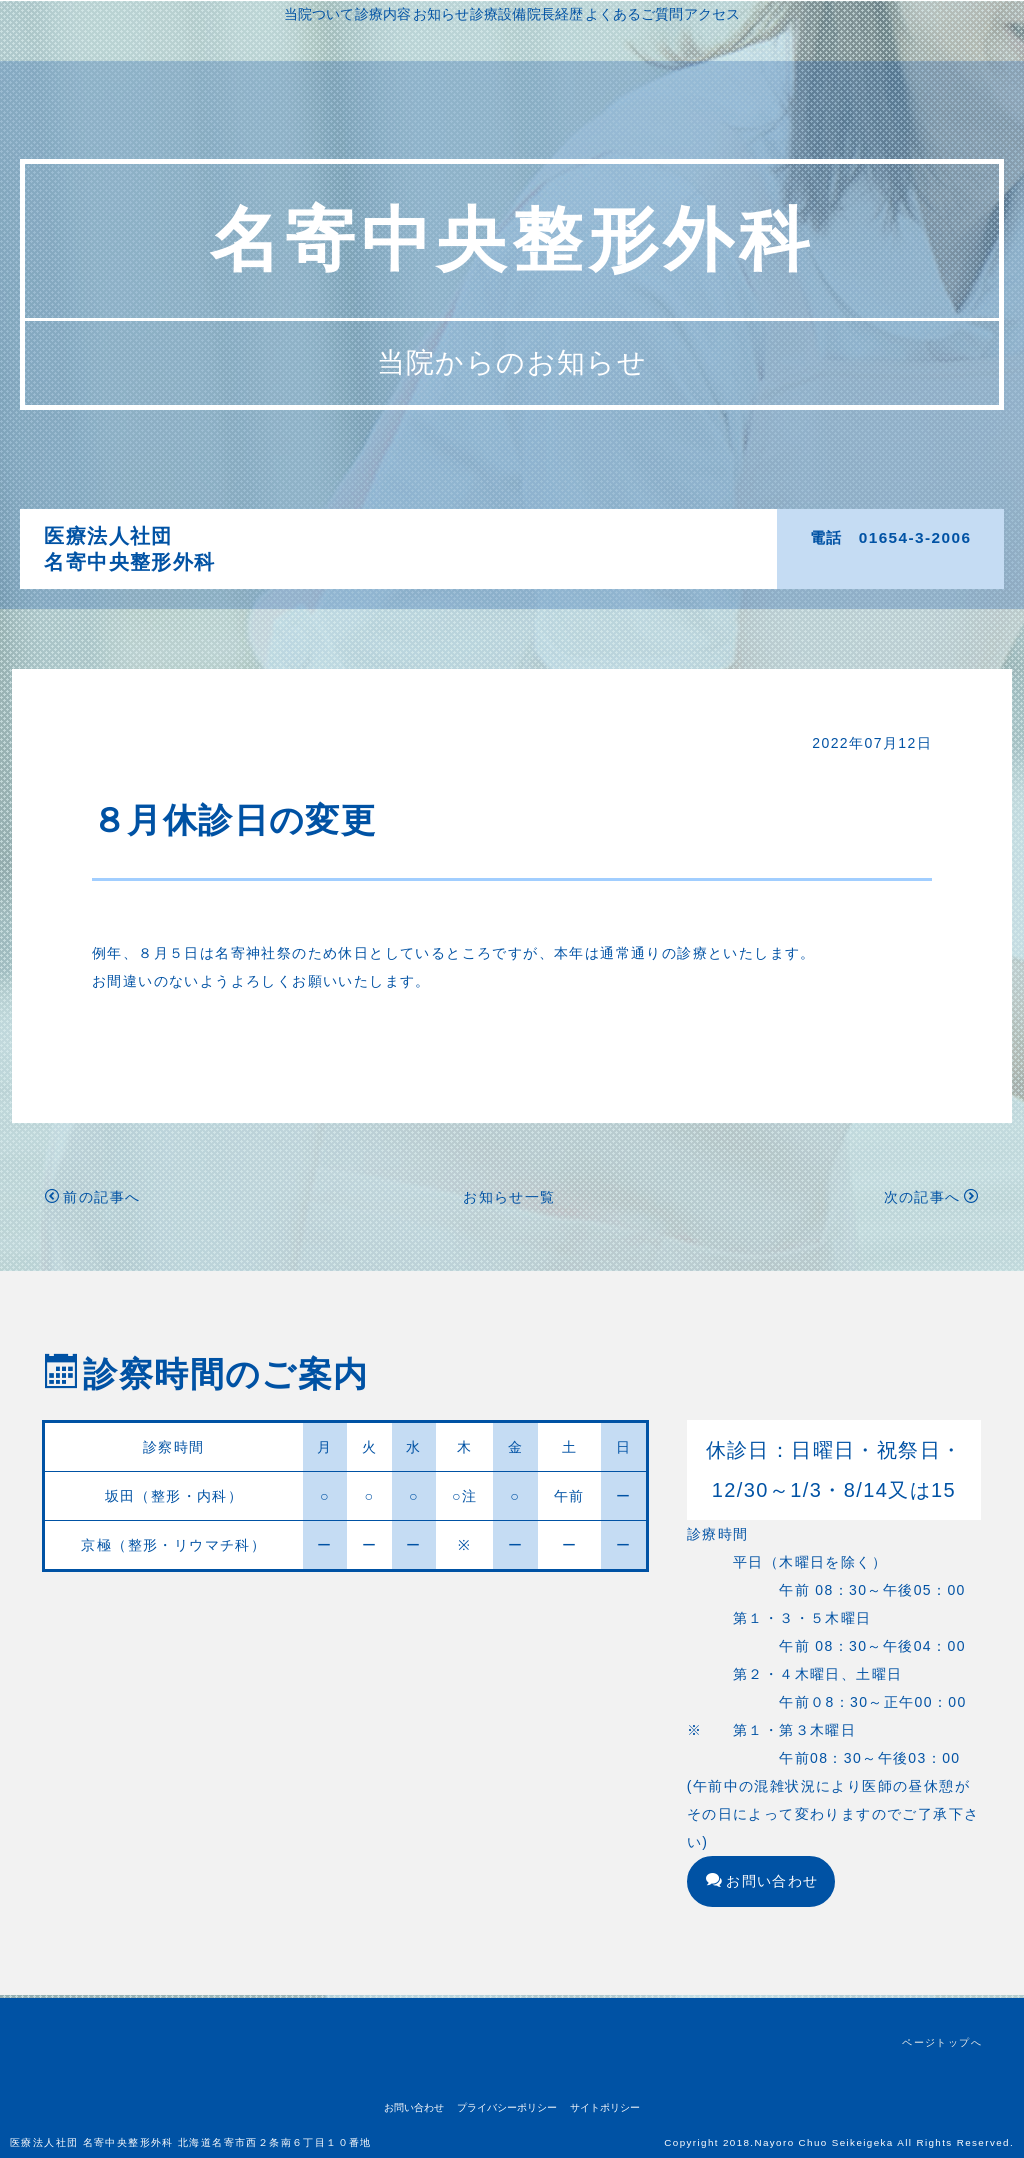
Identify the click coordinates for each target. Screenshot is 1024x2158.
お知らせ (532, 536)
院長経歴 (680, 536)
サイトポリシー (605, 2107)
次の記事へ (931, 1200)
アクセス (583, 564)
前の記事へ (92, 1200)
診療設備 (606, 536)
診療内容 (457, 536)
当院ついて (376, 536)
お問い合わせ (762, 1884)
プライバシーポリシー (507, 2107)
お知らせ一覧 (509, 1200)
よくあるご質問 (488, 564)
